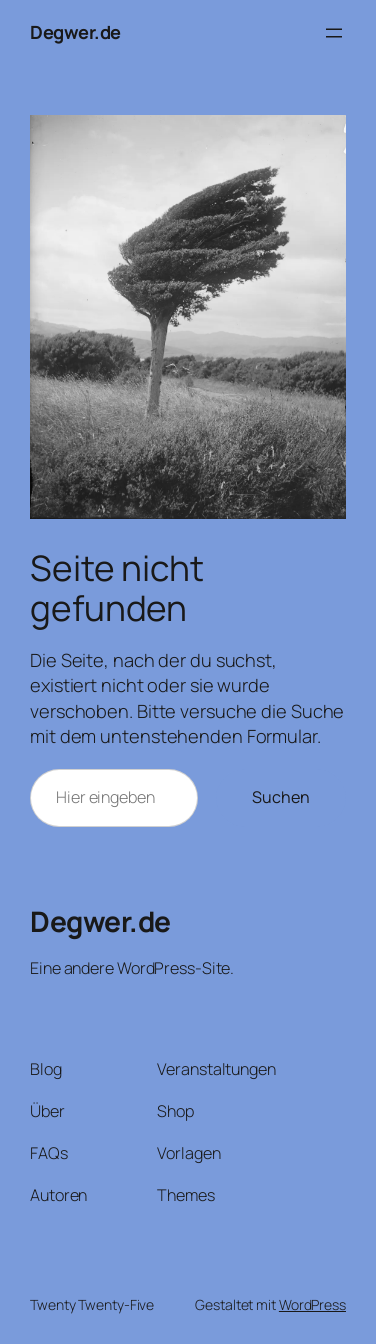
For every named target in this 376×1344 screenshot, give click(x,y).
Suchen (281, 797)
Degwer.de (75, 32)
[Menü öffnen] (334, 33)
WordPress (312, 1304)
